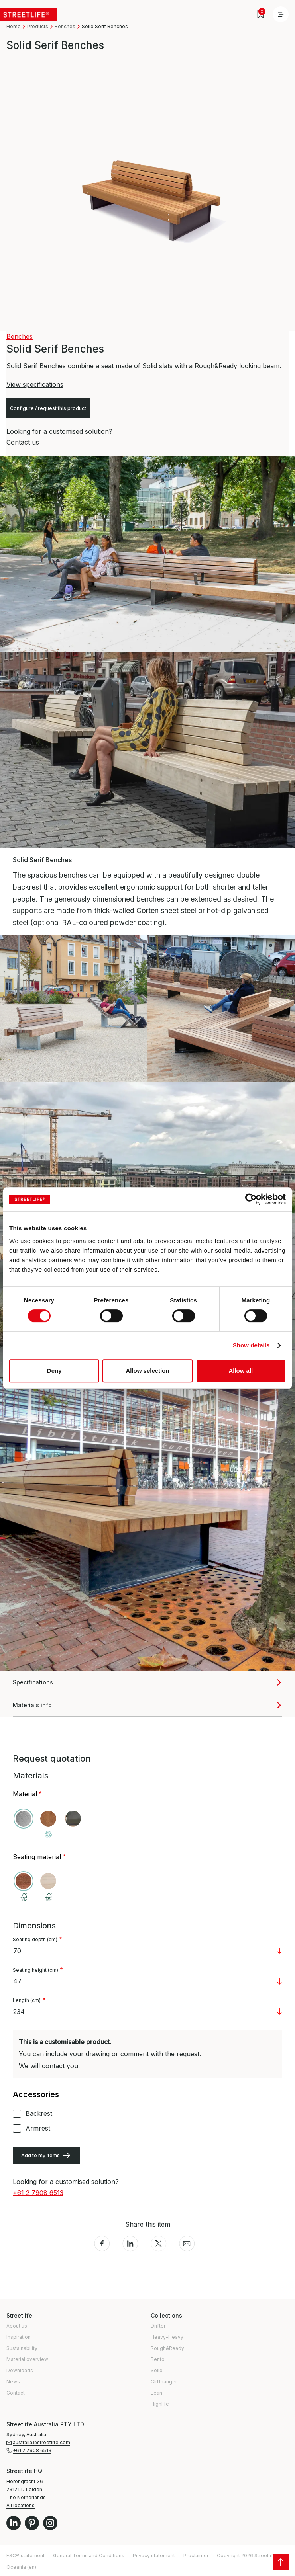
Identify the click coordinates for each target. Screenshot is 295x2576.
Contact (15, 2393)
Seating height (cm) (35, 1970)
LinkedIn (13, 2523)
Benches (65, 26)
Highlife (160, 2404)
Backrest (39, 2113)
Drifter (158, 2326)
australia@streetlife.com (41, 2442)
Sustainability (21, 2348)
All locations (20, 2505)
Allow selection (147, 1370)
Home (13, 26)
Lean (156, 2393)
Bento (158, 2359)
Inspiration (18, 2337)
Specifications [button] (33, 1682)
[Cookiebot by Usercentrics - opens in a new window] (251, 1199)
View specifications (34, 384)
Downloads (19, 2370)
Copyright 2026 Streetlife (246, 2555)
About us (16, 2326)
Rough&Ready (167, 2348)
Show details (251, 1345)
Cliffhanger (164, 2382)
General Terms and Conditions (88, 2555)
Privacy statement (154, 2555)
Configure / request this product (48, 408)
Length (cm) (27, 2000)
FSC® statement (25, 2555)
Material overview (27, 2359)
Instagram (50, 2523)
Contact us (22, 442)
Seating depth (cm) (35, 1939)
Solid (157, 2370)
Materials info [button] (32, 1705)
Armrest (38, 2128)
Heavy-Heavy (167, 2337)
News (13, 2382)
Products (37, 26)
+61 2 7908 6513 (38, 2193)
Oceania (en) (21, 2567)
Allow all (240, 1370)
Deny (54, 1370)
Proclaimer (195, 2555)
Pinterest (32, 2523)
